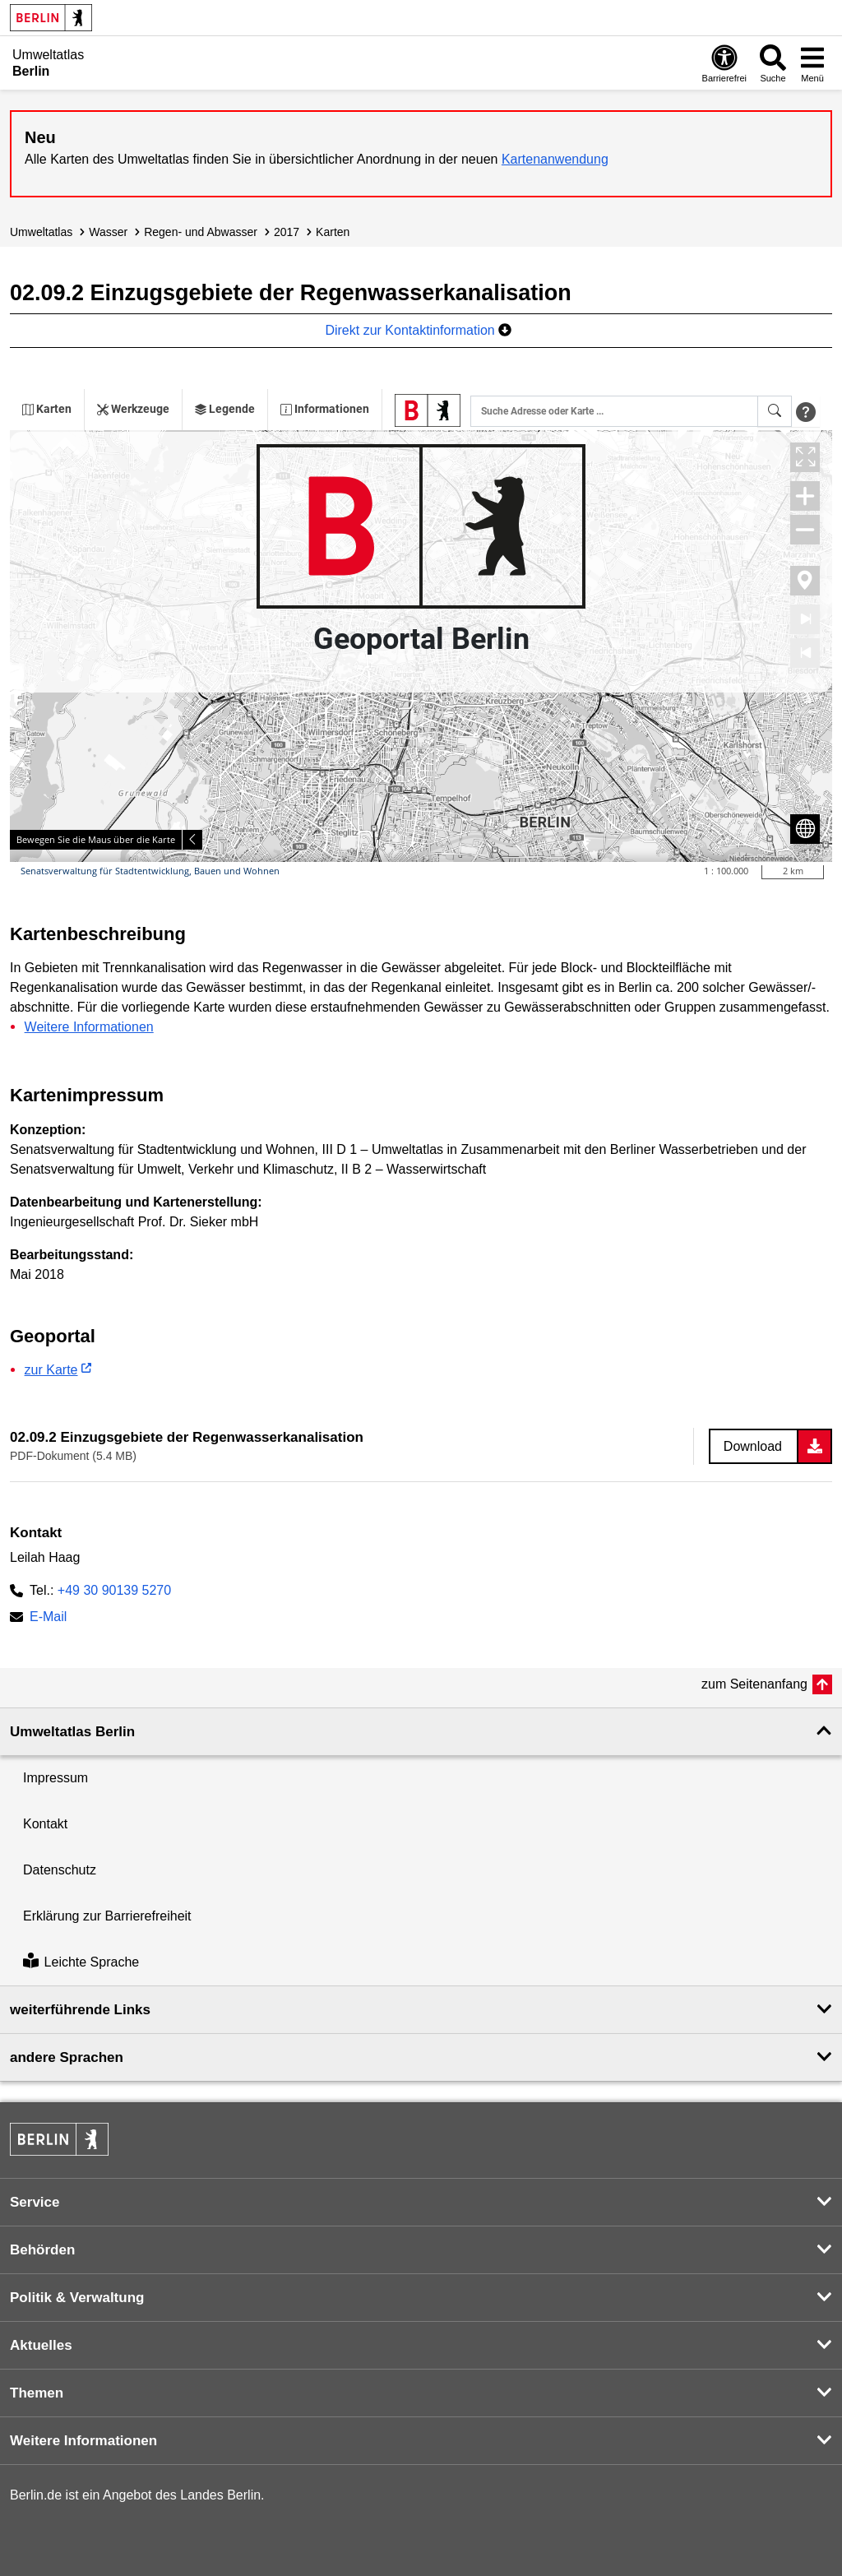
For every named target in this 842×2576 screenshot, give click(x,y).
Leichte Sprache (81, 1962)
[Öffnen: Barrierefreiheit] (724, 63)
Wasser (108, 232)
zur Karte (51, 1370)
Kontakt (45, 1824)
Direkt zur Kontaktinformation (418, 330)
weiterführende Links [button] (80, 2010)
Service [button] (35, 2202)
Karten (332, 232)
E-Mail (48, 1618)
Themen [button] (36, 2393)
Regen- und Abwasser (200, 232)
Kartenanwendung (555, 159)
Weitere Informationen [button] (83, 2441)
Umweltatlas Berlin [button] (72, 1732)
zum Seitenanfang (754, 1684)
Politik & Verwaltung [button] (77, 2297)
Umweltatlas (41, 232)
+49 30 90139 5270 (114, 1590)
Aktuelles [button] (41, 2345)
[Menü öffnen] (812, 63)
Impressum (55, 1778)
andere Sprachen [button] (66, 2057)
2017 (286, 232)
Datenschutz (59, 1870)
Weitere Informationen (89, 1027)
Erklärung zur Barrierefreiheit (107, 1916)
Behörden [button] (42, 2250)
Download (753, 1446)
